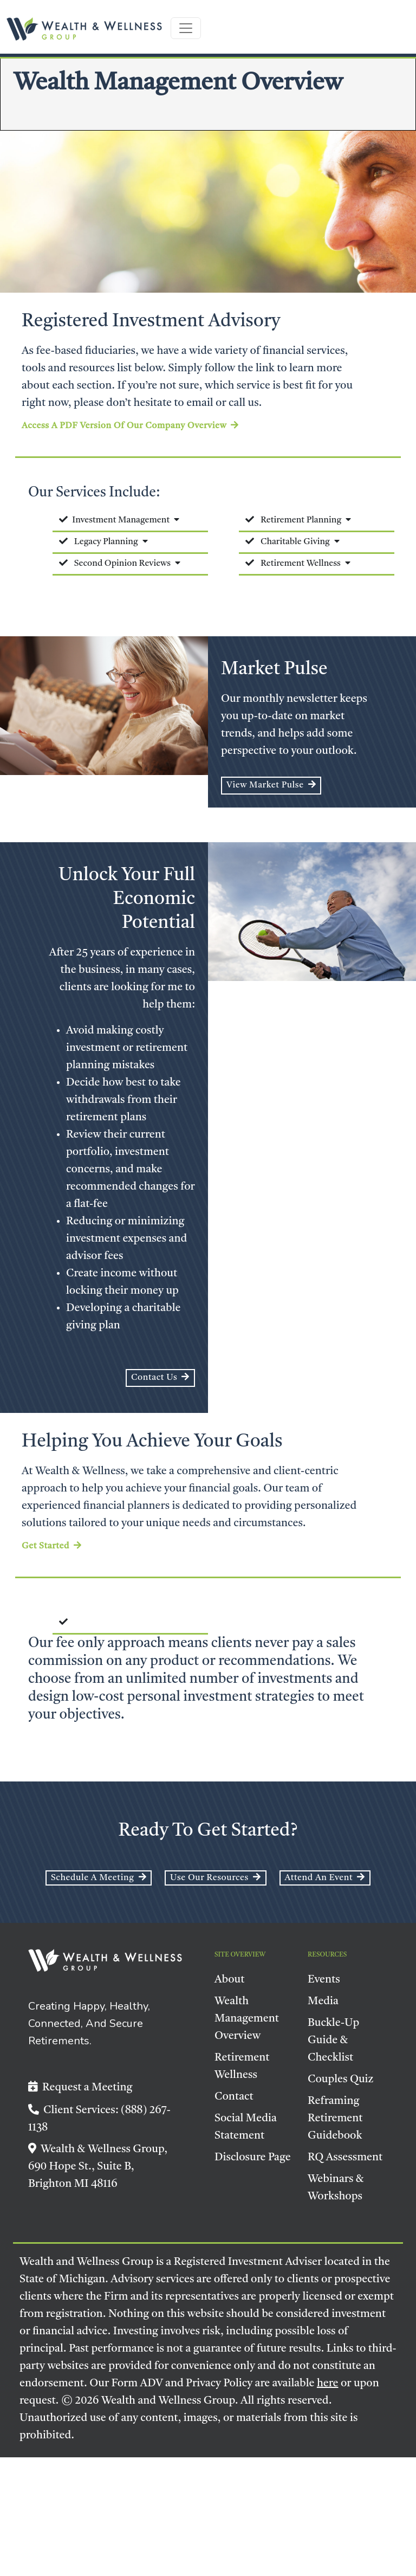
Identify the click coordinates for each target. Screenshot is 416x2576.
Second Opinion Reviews (122, 563)
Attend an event (325, 1877)
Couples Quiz (341, 2079)
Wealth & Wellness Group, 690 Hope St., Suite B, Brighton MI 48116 (97, 2167)
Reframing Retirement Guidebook (335, 2118)
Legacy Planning (106, 542)
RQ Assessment (345, 2157)
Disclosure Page (252, 2157)
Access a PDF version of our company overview (130, 425)
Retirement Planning (301, 520)
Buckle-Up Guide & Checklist (333, 2040)
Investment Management (121, 520)
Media (323, 2001)
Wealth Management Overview (246, 2019)
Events (324, 1979)
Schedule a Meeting (98, 1877)
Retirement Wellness (301, 563)
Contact (233, 2096)
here (328, 2383)
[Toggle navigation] (186, 28)
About (229, 1979)
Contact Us (160, 1377)
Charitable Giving (295, 542)
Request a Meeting (80, 2087)
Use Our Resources (215, 1877)
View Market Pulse (271, 785)
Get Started (52, 1546)
